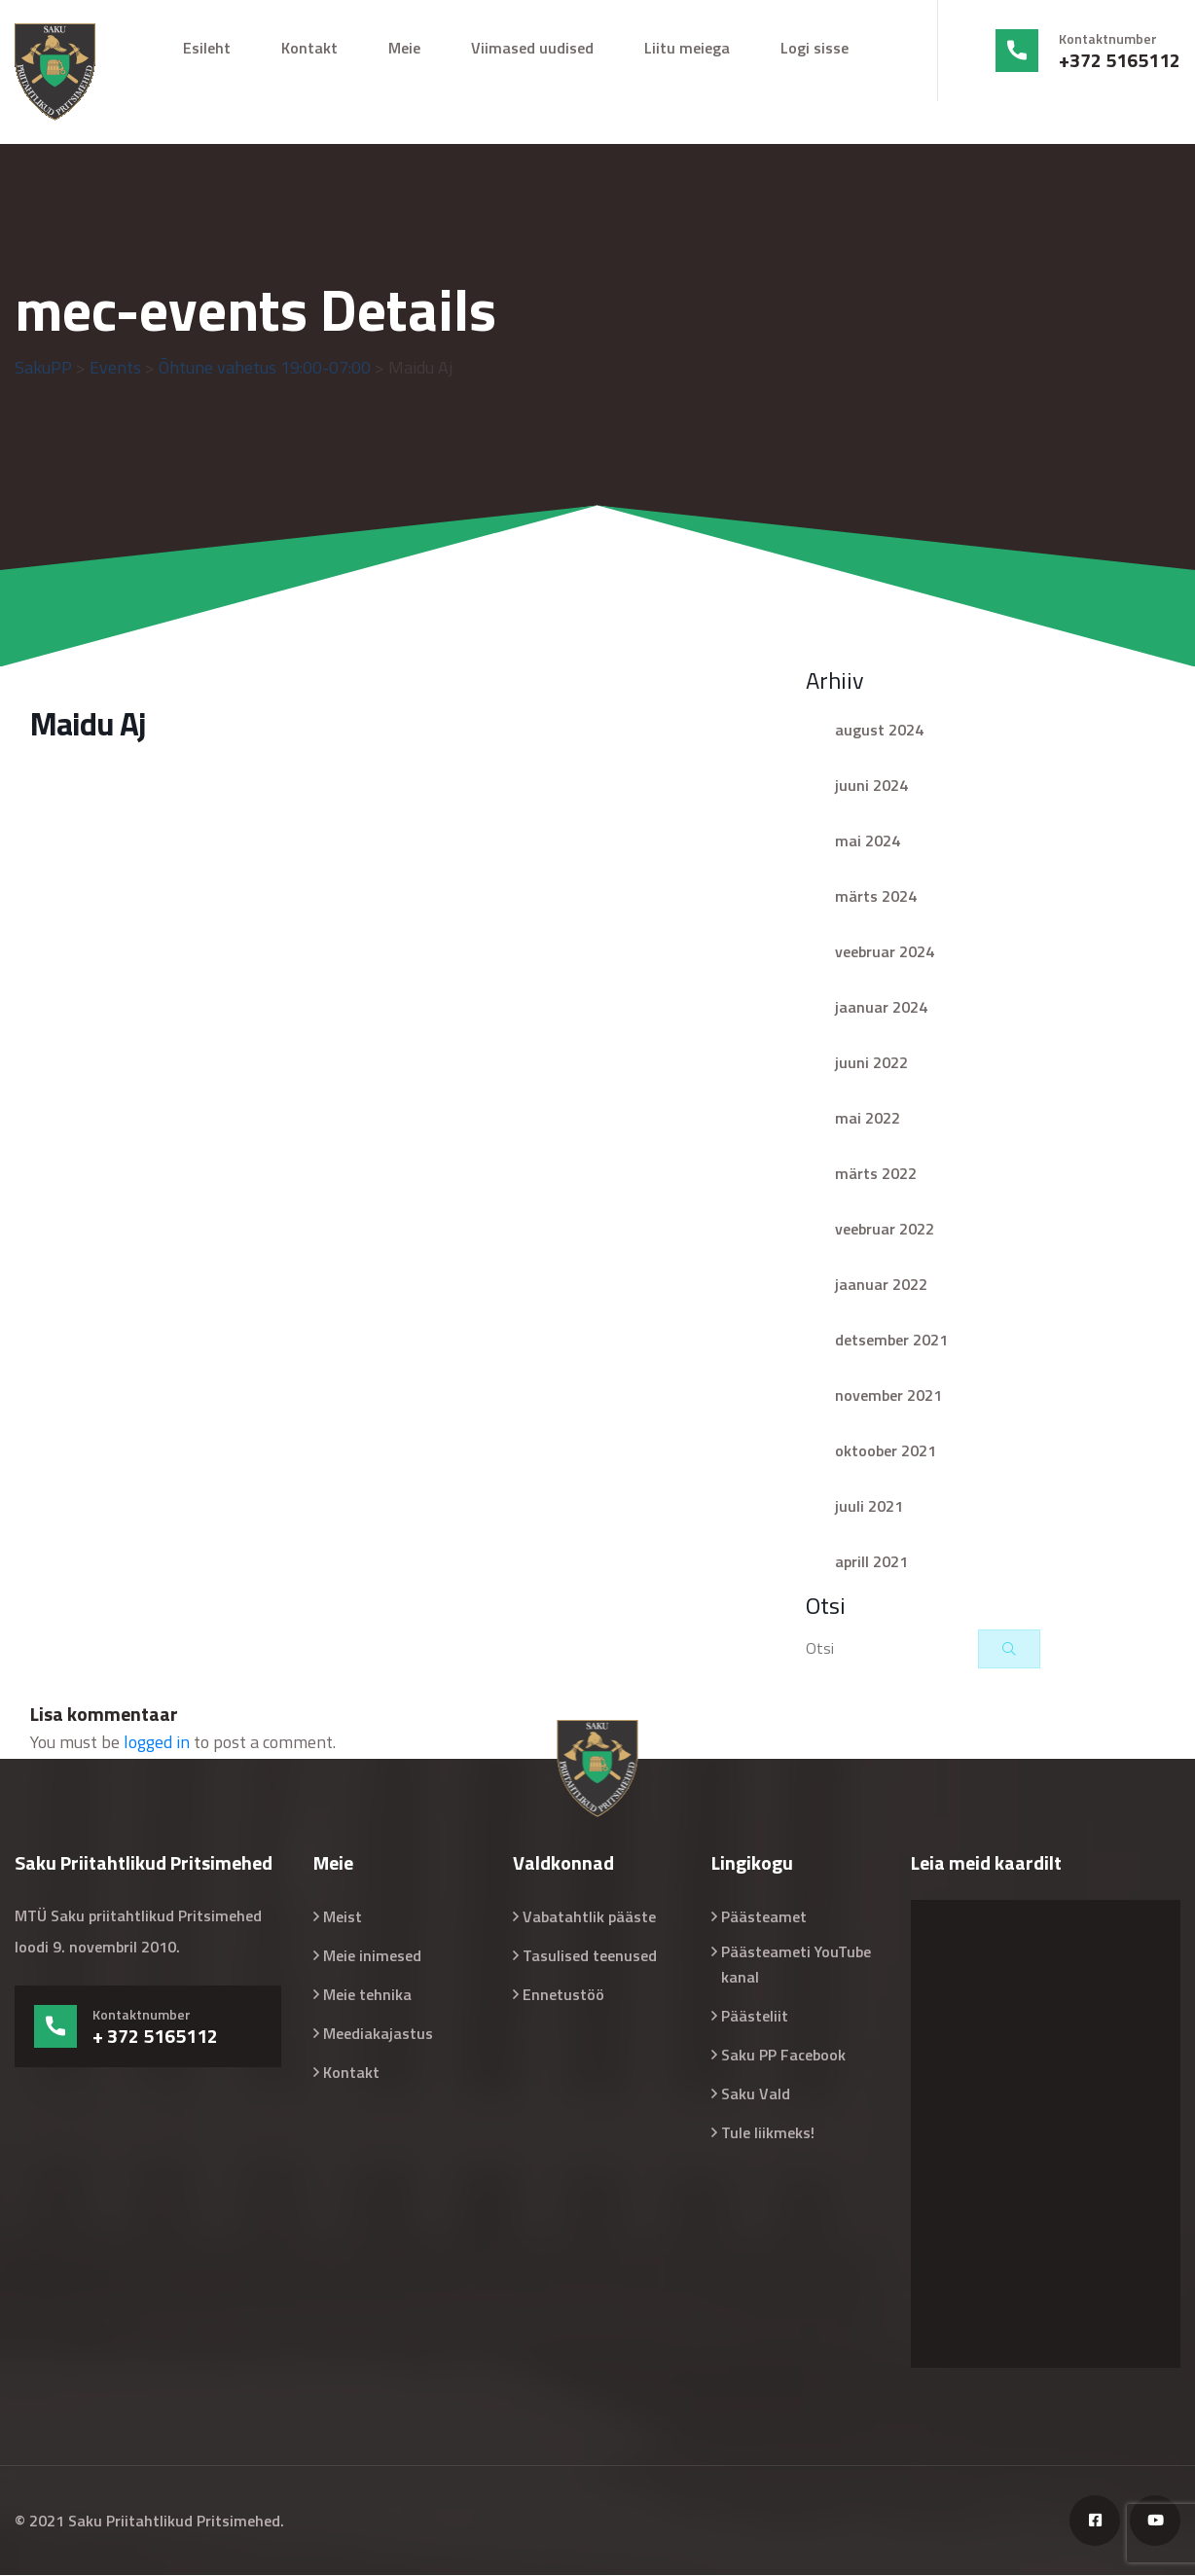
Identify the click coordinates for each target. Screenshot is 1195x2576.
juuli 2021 (869, 1507)
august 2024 (879, 730)
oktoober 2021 (885, 1451)
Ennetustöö (563, 1995)
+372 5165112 (1119, 60)
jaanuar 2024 (881, 1008)
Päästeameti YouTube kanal (796, 1965)
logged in (157, 1743)
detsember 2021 (891, 1340)
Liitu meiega (687, 47)
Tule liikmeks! (768, 2133)
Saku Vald (755, 2094)
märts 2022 (876, 1174)
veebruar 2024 (884, 952)
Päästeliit (754, 2016)
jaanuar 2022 (881, 1285)
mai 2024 (867, 841)
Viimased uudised (532, 47)
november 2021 (888, 1396)
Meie (404, 47)
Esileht (207, 47)
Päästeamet (764, 1917)
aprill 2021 (871, 1562)
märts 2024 (876, 897)
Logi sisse (814, 47)
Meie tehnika (367, 1995)
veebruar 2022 (884, 1229)
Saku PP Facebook (783, 2055)
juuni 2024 (871, 786)
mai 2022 (867, 1118)
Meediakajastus (378, 2034)
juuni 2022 (871, 1063)
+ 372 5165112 (155, 2037)
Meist (342, 1917)
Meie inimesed (372, 1956)
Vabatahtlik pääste (589, 1917)
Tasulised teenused (590, 1956)
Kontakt (309, 47)
